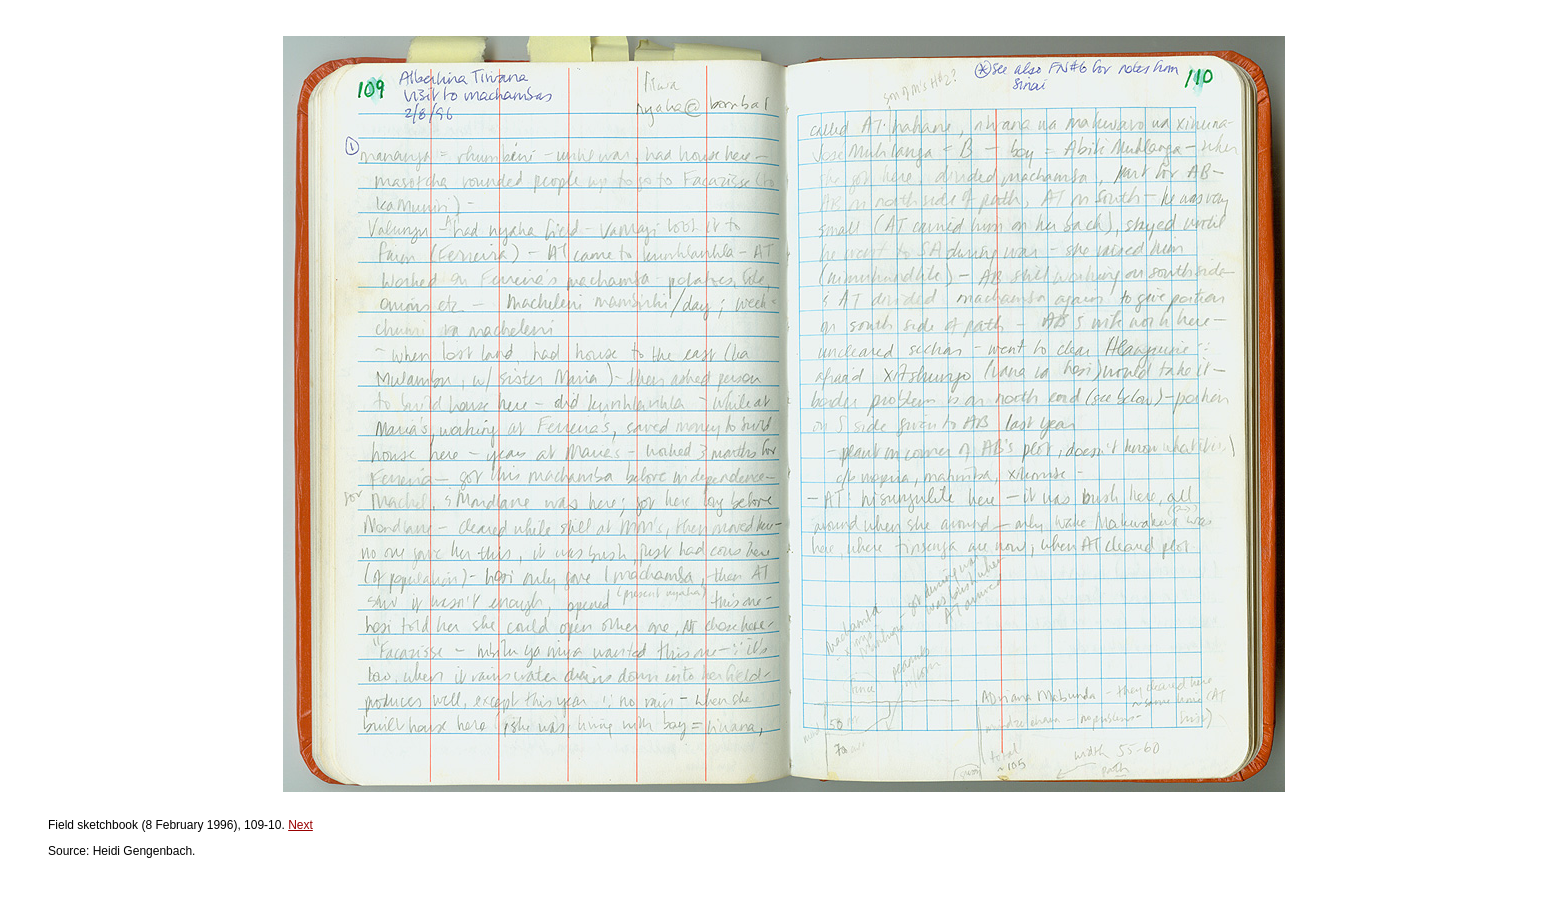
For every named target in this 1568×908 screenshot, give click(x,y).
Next (300, 825)
